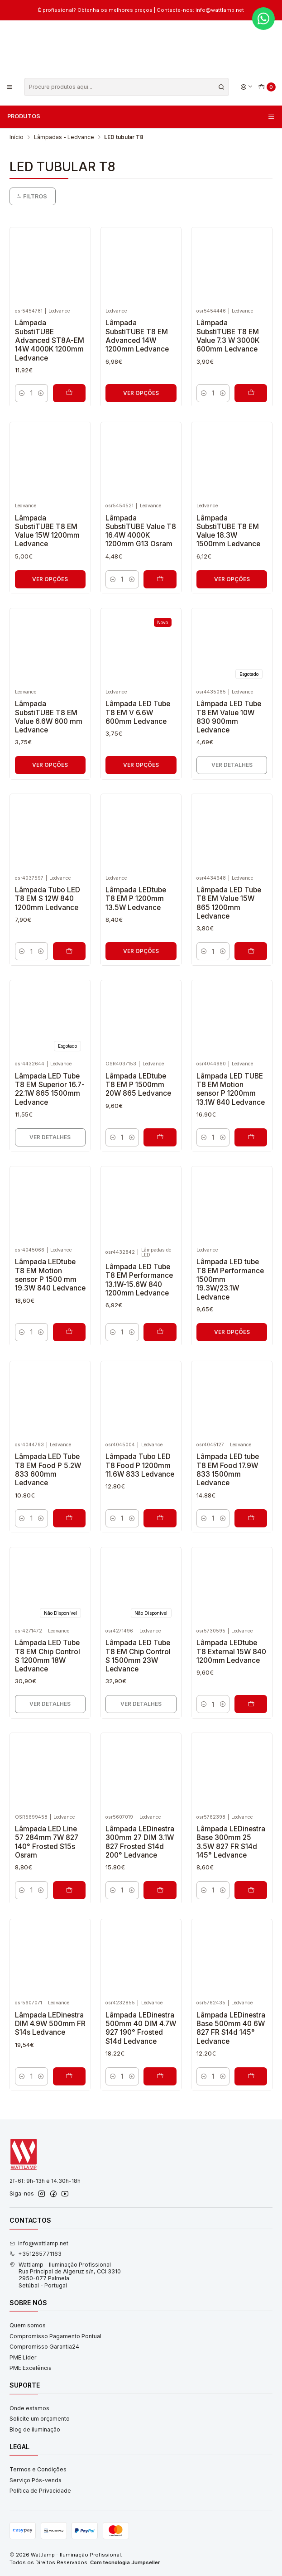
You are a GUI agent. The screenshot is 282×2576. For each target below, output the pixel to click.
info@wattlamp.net (39, 2243)
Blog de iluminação (35, 2429)
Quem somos (28, 2325)
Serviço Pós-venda (36, 2480)
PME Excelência (31, 2367)
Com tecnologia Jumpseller (125, 2562)
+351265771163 (36, 2253)
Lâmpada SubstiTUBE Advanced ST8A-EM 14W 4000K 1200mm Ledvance (49, 340)
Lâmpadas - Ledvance (64, 137)
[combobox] (126, 87)
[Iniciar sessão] (246, 86)
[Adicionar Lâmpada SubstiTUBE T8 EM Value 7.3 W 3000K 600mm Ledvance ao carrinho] (251, 393)
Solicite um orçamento (40, 2418)
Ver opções (141, 393)
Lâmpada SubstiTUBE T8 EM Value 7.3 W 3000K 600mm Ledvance (227, 335)
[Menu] (9, 86)
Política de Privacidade (40, 2490)
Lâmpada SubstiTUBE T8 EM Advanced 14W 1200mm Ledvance (137, 335)
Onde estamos (29, 2408)
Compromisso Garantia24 (44, 2346)
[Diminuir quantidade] (22, 393)
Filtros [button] (31, 196)
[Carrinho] (267, 87)
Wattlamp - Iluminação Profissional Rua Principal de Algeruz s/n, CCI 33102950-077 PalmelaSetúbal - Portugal (65, 2275)
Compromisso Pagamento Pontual (55, 2336)
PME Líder (23, 2357)
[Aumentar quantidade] (41, 393)
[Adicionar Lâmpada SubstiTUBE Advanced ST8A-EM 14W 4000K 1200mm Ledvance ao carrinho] (69, 393)
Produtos (141, 116)
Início (17, 137)
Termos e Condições (38, 2469)
